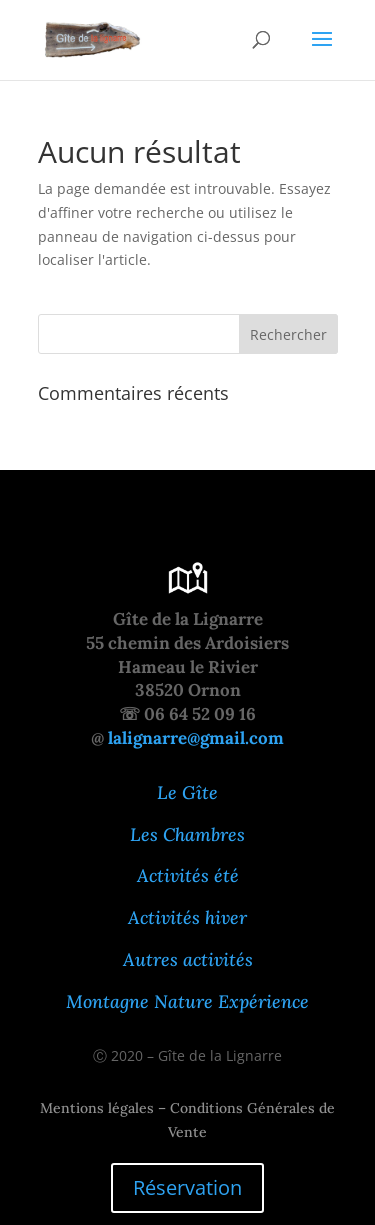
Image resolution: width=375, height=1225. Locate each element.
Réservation (187, 1187)
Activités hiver (187, 917)
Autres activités (188, 959)
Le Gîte (187, 792)
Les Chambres (187, 834)
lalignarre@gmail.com (196, 738)
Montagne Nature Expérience (187, 1001)
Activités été (188, 875)
